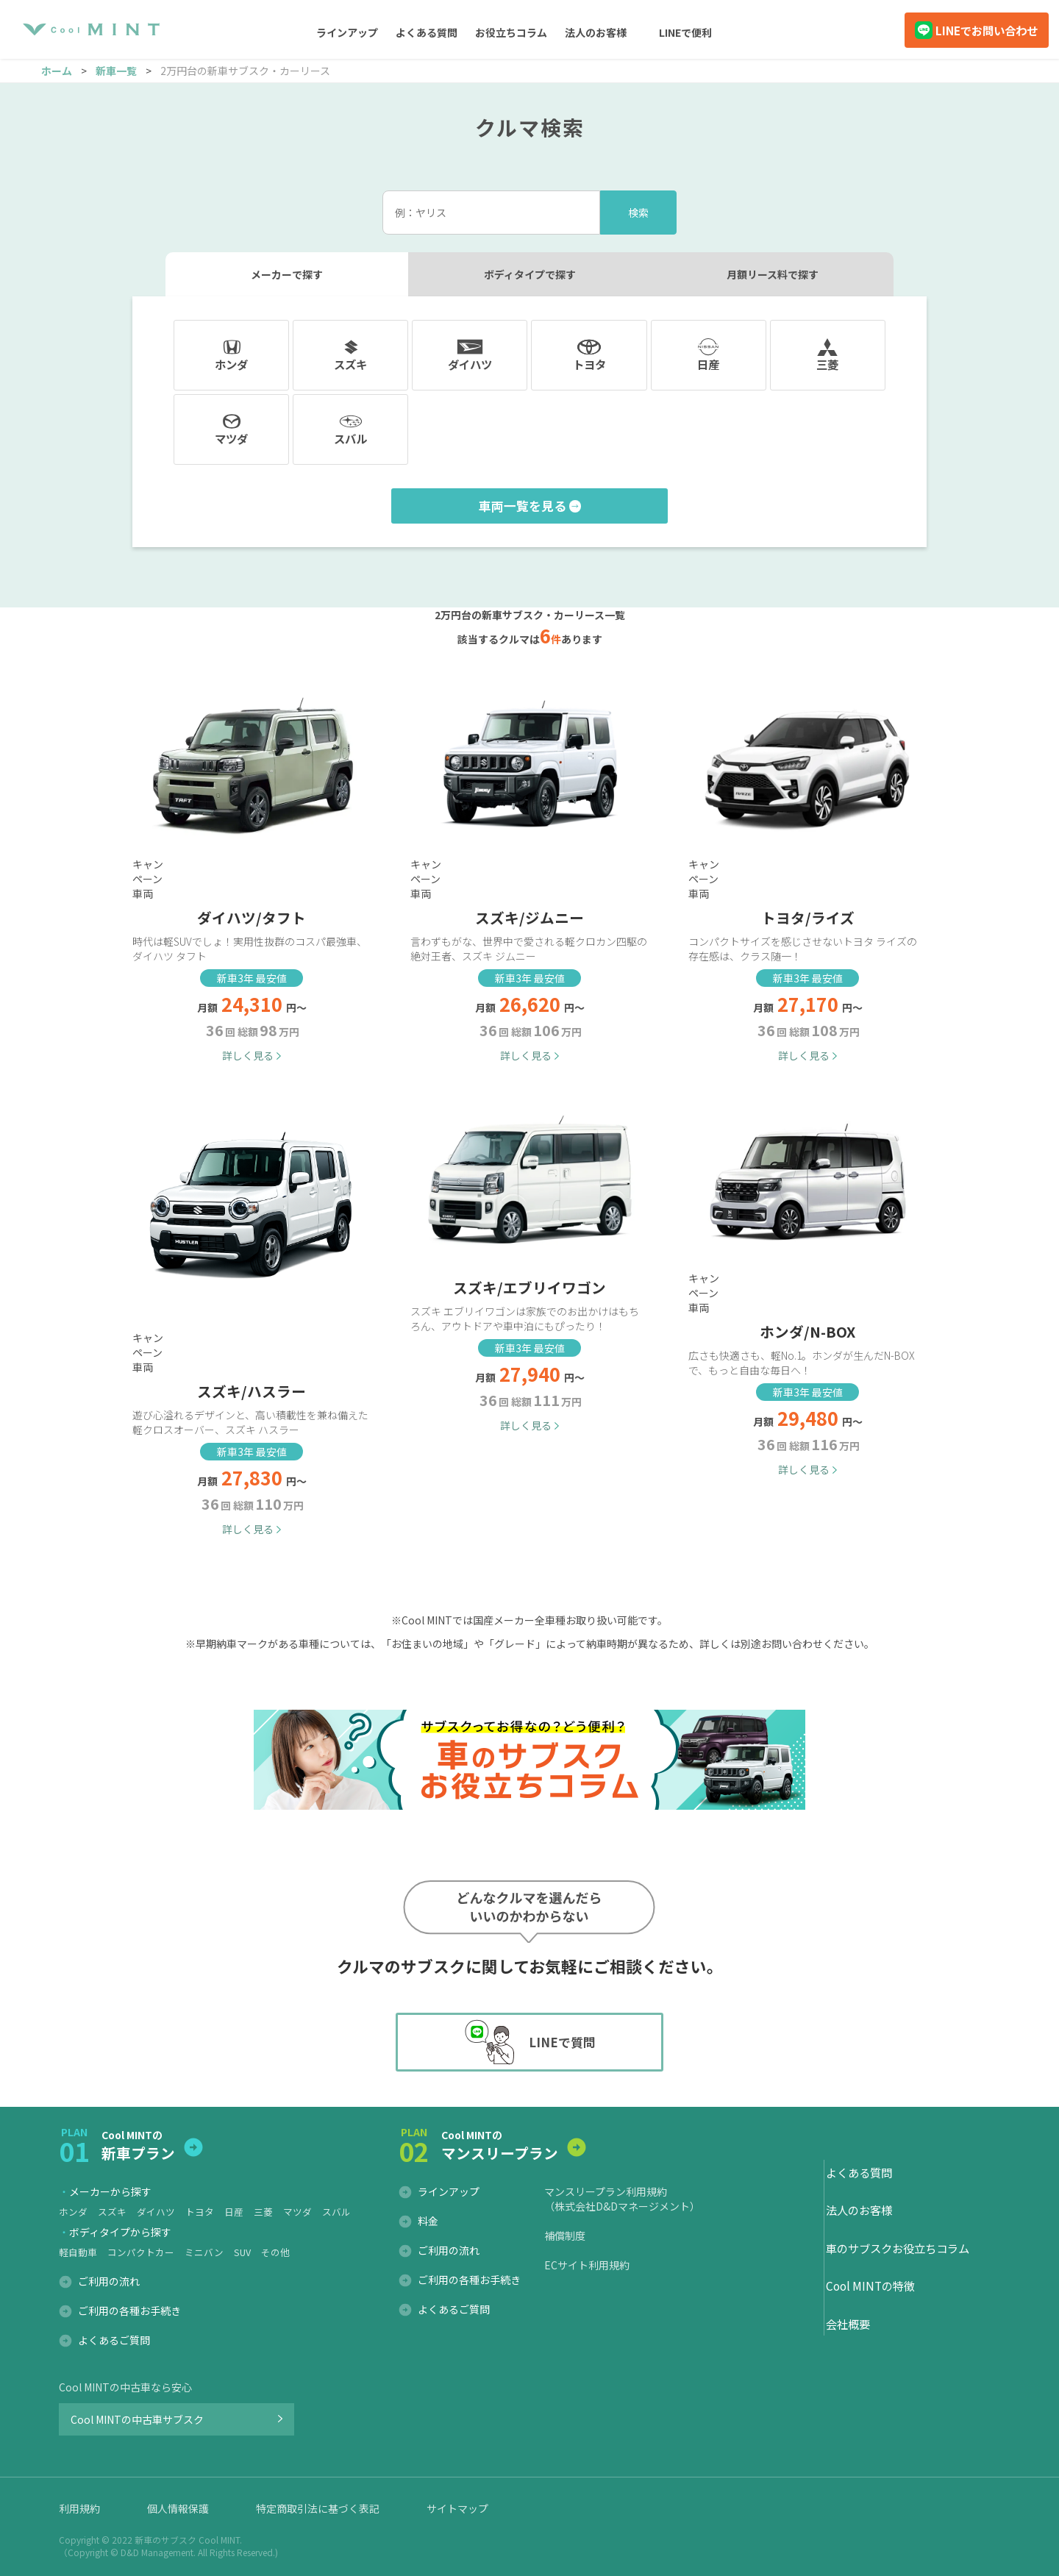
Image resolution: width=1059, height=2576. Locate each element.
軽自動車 (78, 2252)
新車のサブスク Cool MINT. (188, 2539)
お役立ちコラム (511, 32)
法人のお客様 (596, 32)
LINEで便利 (685, 32)
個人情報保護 (178, 2508)
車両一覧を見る (522, 506)
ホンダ (73, 2212)
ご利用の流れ (109, 2281)
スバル (336, 2212)
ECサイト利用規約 (587, 2265)
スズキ (112, 2212)
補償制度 (564, 2235)
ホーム (56, 70)
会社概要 (848, 2324)
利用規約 (79, 2508)
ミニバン (204, 2252)
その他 (275, 2252)
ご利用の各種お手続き (129, 2310)
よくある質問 (426, 32)
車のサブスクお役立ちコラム (897, 2248)
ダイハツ (156, 2212)
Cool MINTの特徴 (870, 2285)
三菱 (263, 2212)
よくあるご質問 (114, 2340)
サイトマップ (457, 2508)
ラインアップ (448, 2191)
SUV (242, 2252)
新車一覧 (116, 70)
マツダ (297, 2212)
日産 (233, 2212)
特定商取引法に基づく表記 (317, 2508)
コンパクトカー (140, 2252)
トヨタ (199, 2212)
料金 (428, 2220)
